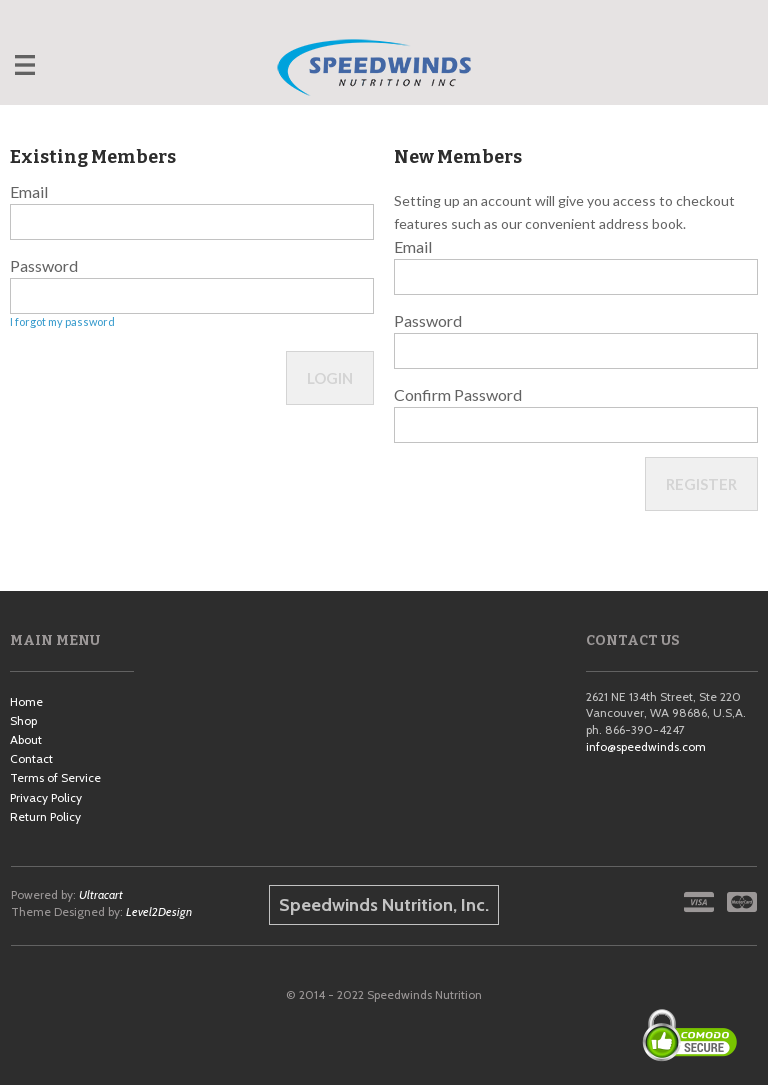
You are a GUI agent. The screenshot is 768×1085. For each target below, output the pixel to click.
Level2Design (159, 911)
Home (26, 701)
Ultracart (101, 894)
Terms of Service (55, 777)
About (26, 739)
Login (330, 378)
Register (701, 484)
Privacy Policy (46, 797)
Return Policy (45, 816)
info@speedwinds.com (646, 746)
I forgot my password (62, 321)
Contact (31, 758)
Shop (23, 720)
